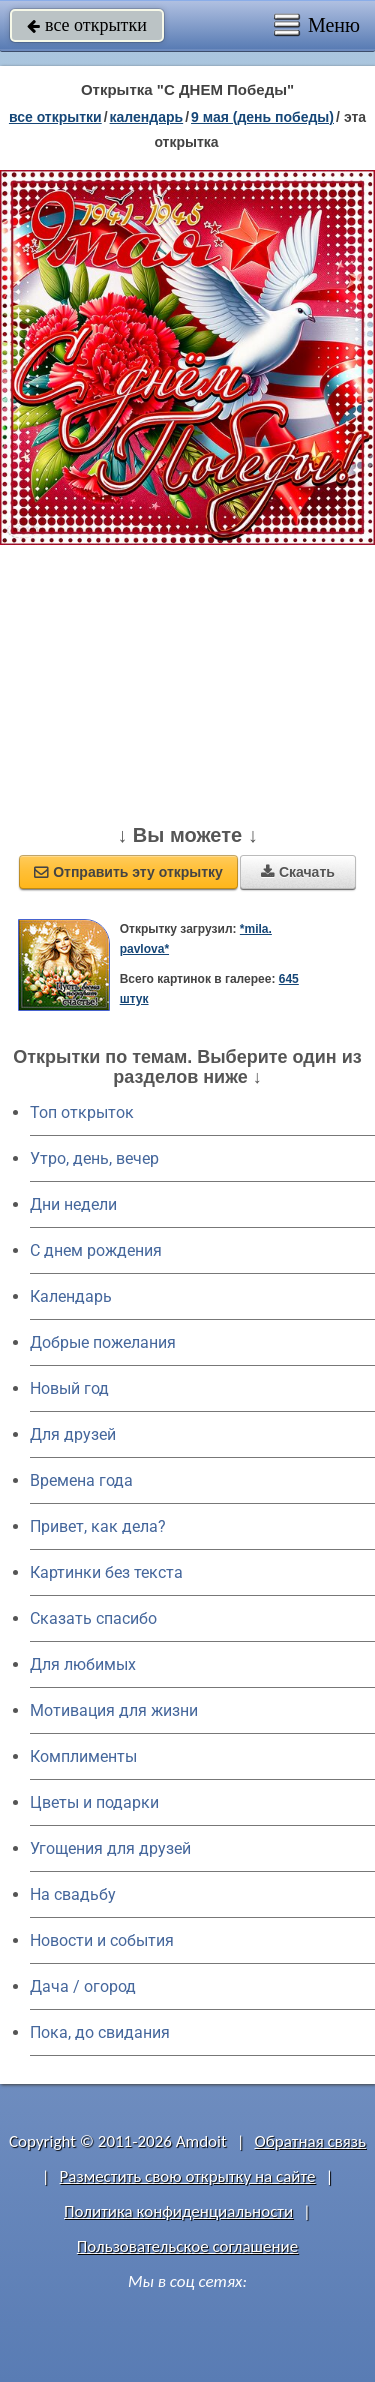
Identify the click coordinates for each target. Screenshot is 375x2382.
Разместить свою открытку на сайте (188, 2176)
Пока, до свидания (100, 2032)
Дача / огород (83, 1986)
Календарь (147, 117)
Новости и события (102, 1940)
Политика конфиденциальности (178, 2211)
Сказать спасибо (93, 1618)
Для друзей (73, 1434)
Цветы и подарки (94, 1802)
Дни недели (73, 1204)
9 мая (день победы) (262, 117)
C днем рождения (96, 1250)
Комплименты (83, 1756)
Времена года (81, 1480)
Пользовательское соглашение (187, 2246)
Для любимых (83, 1664)
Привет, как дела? (98, 1526)
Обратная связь (310, 2141)
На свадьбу (73, 1894)
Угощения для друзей (110, 1848)
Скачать (298, 872)
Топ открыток (82, 1112)
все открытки (87, 25)
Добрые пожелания (103, 1342)
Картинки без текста (106, 1572)
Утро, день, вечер (94, 1158)
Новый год (69, 1388)
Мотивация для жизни (114, 1710)
